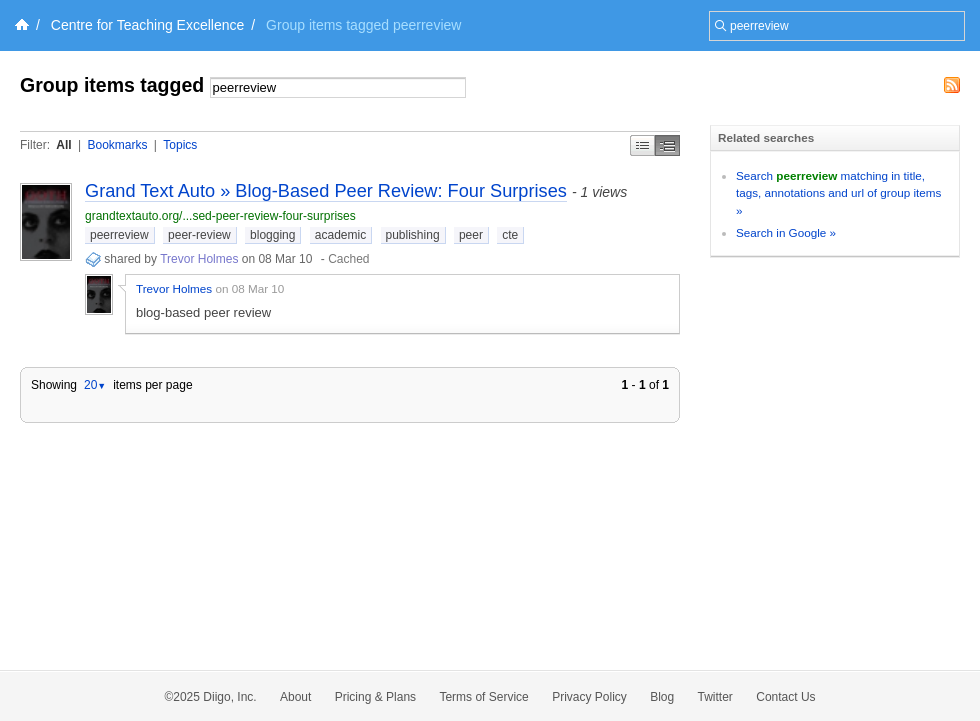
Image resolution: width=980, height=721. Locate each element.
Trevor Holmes (199, 259)
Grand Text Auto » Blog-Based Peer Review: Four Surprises (326, 191)
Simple (642, 145)
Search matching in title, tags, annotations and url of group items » (838, 193)
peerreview (119, 235)
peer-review (199, 235)
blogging (272, 235)
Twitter (715, 697)
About (295, 697)
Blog (662, 697)
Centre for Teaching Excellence (148, 25)
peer (471, 235)
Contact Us (785, 697)
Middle (667, 145)
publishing (413, 235)
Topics (180, 145)
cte (510, 235)
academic (340, 235)
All (63, 145)
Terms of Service (483, 697)
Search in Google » (786, 232)
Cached (348, 259)
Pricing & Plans (375, 697)
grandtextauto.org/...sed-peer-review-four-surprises (220, 216)
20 (95, 385)
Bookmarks (117, 145)
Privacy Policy (589, 697)
